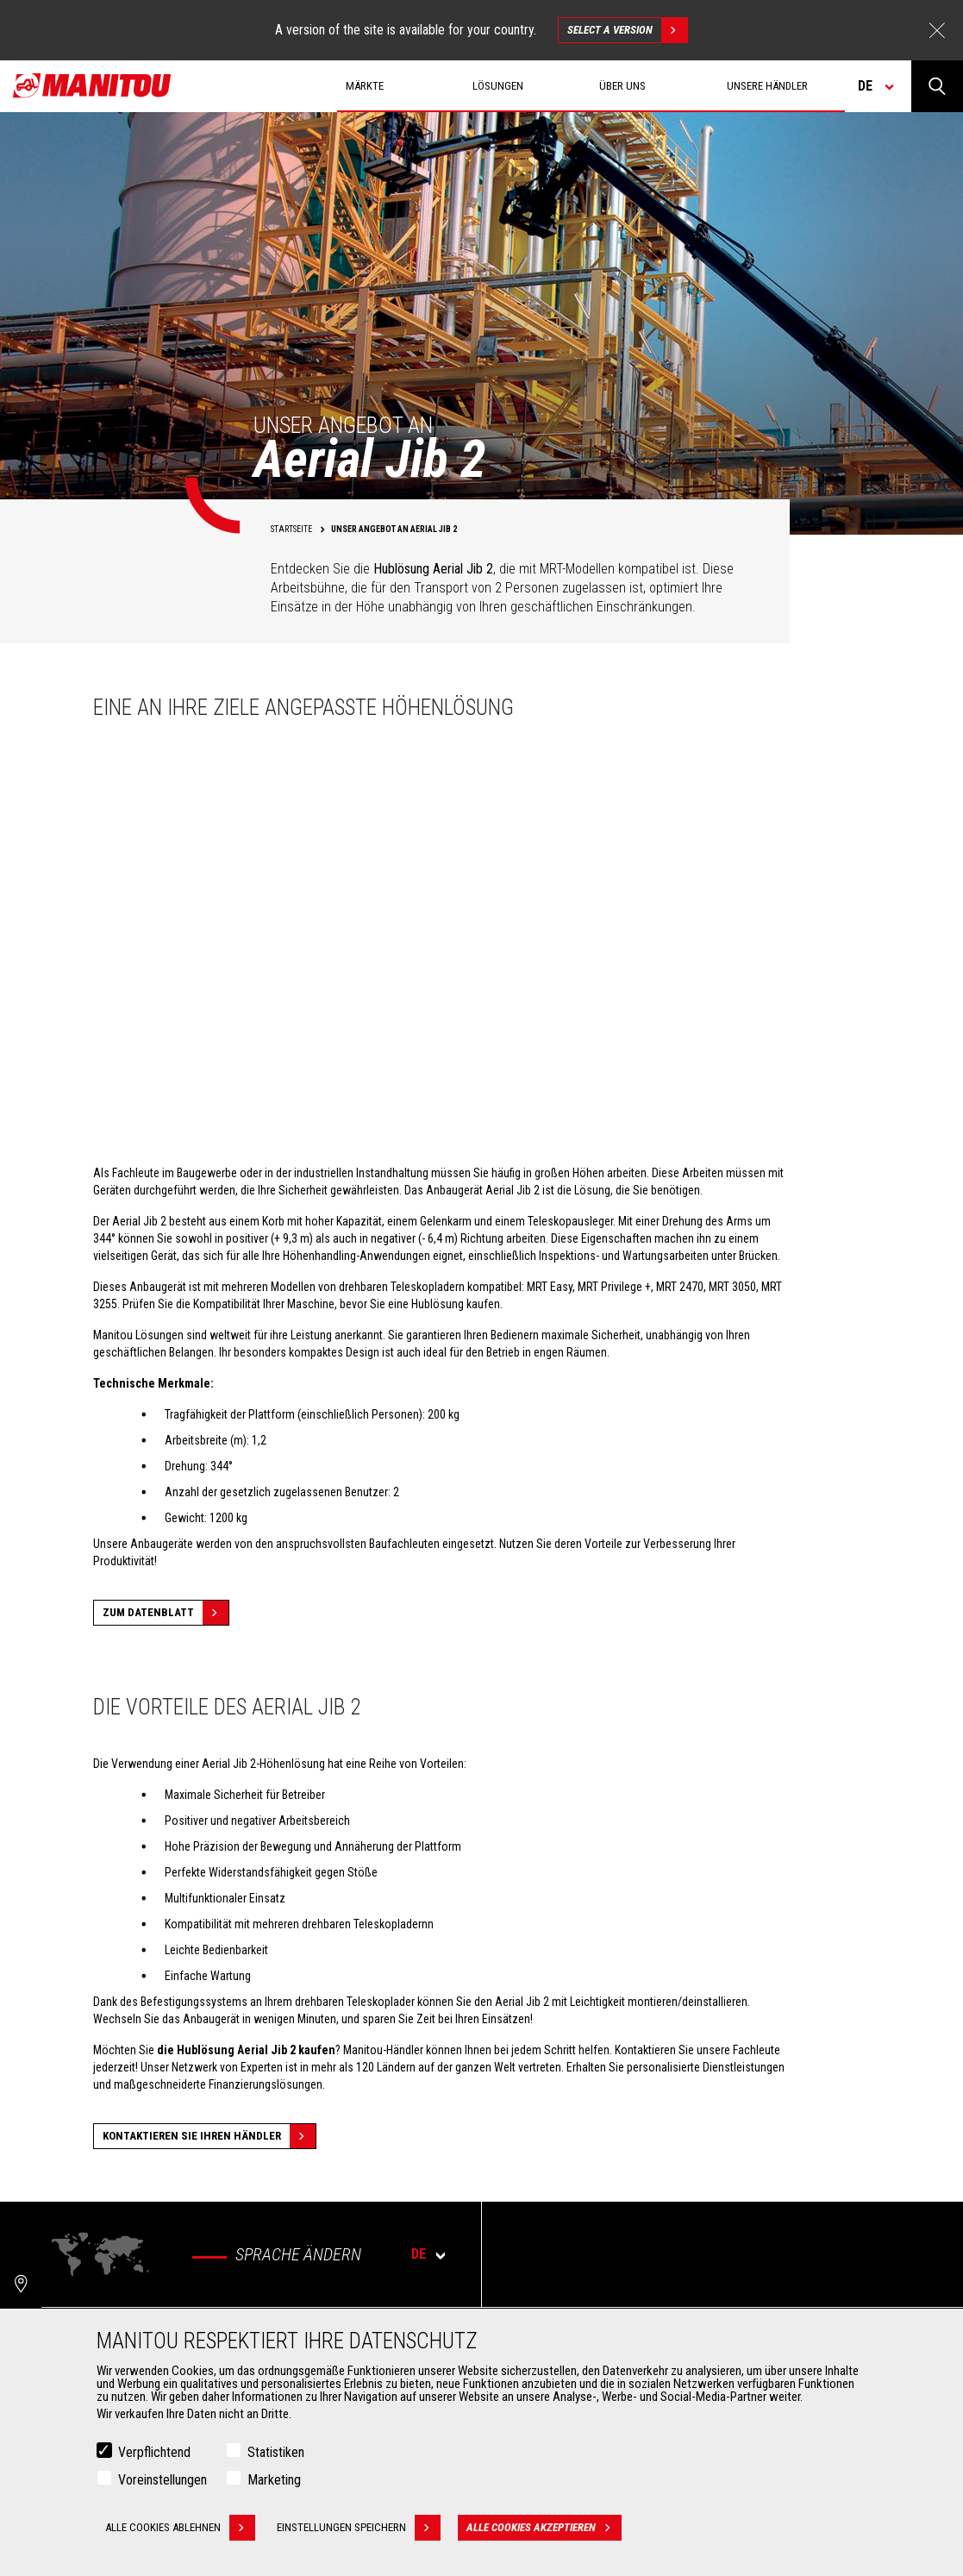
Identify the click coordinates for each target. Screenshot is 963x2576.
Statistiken (275, 2452)
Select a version (627, 30)
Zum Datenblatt (165, 1613)
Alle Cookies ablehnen (180, 2528)
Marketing (274, 2480)
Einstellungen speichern (359, 2528)
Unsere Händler (767, 85)
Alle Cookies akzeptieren (544, 2528)
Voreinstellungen (162, 2480)
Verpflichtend (154, 2452)
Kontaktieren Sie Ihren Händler (209, 2136)
